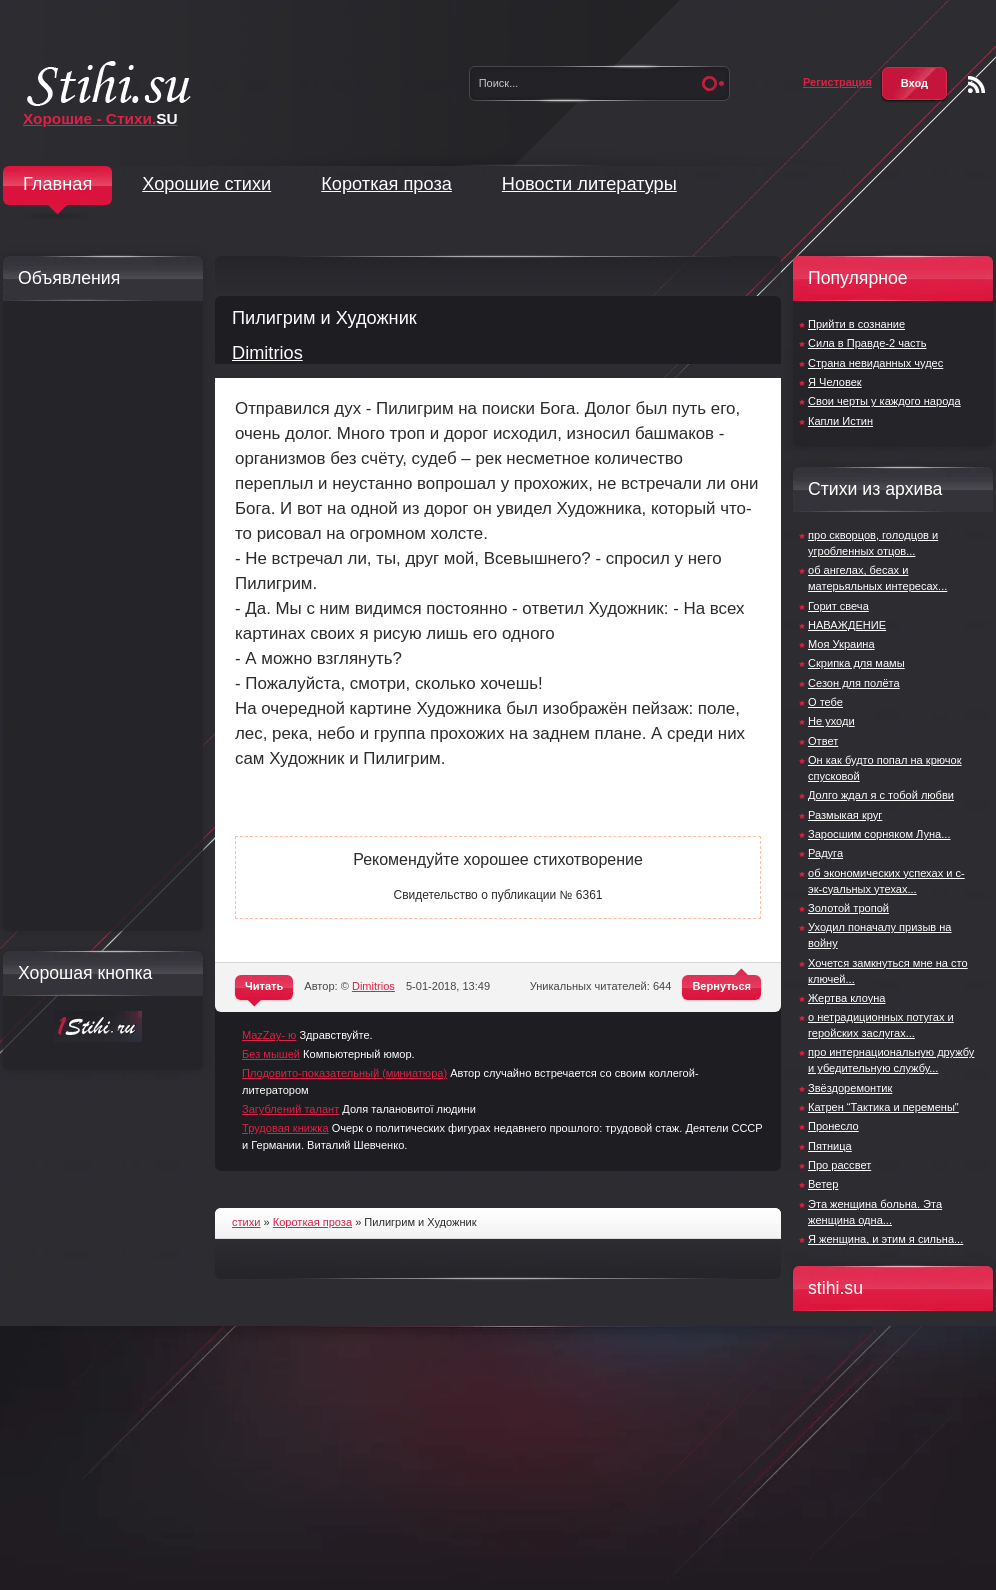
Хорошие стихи (206, 184)
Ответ (823, 741)
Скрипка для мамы (856, 663)
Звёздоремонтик (850, 1088)
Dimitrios (267, 353)
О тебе (825, 702)
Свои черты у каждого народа (884, 401)
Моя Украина (841, 644)
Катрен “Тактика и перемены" (883, 1107)
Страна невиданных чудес (875, 363)
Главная (57, 184)
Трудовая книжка (285, 1128)
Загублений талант (290, 1109)
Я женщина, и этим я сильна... (885, 1239)
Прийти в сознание (856, 324)
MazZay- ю (269, 1035)
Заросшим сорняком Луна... (879, 834)
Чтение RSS (976, 84)
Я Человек (835, 382)
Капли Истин (840, 421)
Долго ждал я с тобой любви (881, 795)
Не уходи (831, 721)
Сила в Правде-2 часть (867, 343)
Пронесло (833, 1126)
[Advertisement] (98, 616)
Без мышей (271, 1054)
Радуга (825, 853)
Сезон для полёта (854, 683)
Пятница (830, 1146)
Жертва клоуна (846, 998)
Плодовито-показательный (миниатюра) (344, 1073)
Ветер (823, 1184)
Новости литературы (589, 184)
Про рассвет (839, 1165)
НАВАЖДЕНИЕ (847, 625)
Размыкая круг (845, 815)
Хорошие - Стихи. (100, 118)
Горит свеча (838, 606)
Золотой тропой (848, 908)
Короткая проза (386, 184)
